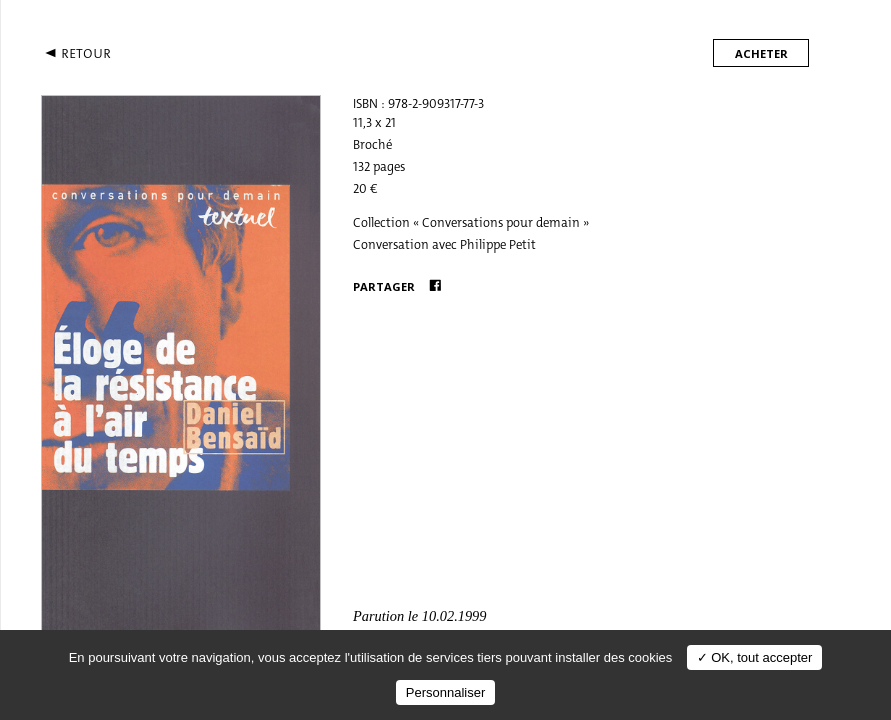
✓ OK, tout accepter (755, 657)
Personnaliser (446, 692)
